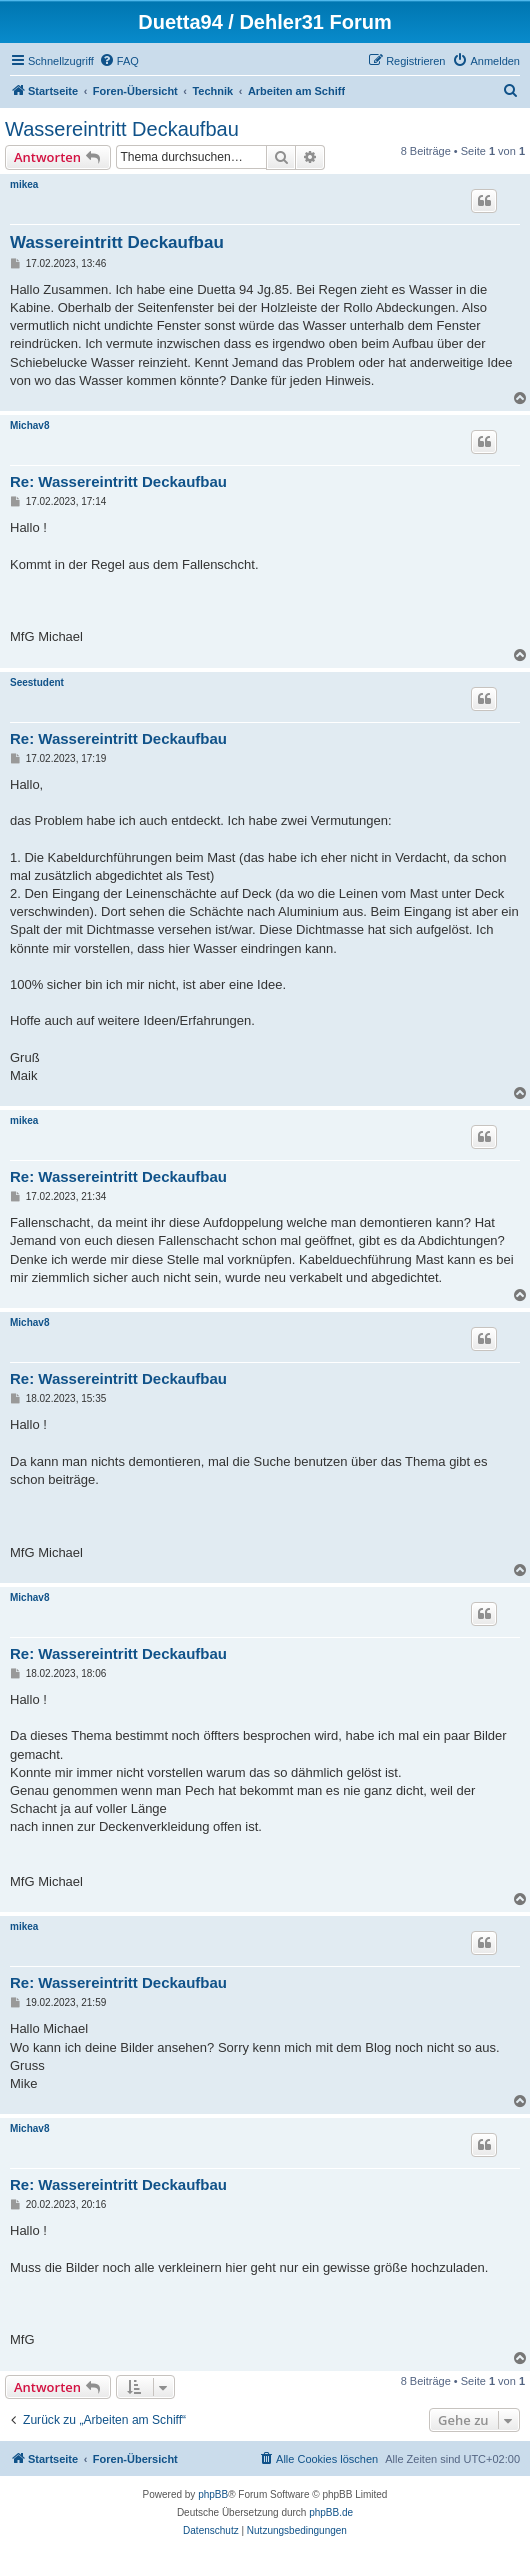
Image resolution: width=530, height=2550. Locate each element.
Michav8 (29, 425)
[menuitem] (119, 61)
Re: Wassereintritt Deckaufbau (118, 481)
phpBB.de (331, 2512)
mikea (24, 184)
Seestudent (37, 682)
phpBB (213, 2494)
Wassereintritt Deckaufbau (122, 129)
